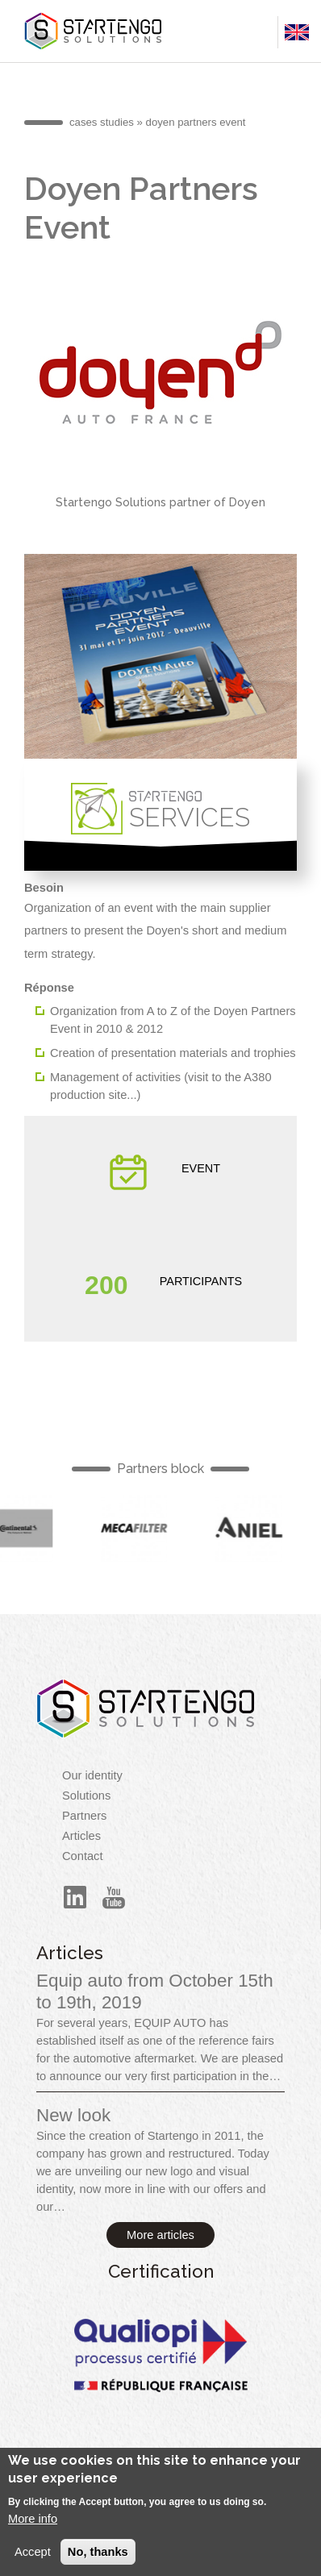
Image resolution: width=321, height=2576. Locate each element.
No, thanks (98, 2560)
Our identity (92, 1775)
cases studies (101, 122)
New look (73, 2115)
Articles (81, 1835)
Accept (33, 2560)
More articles (160, 2235)
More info (32, 2526)
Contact (82, 1856)
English (138, 1528)
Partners (84, 1815)
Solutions (86, 1795)
